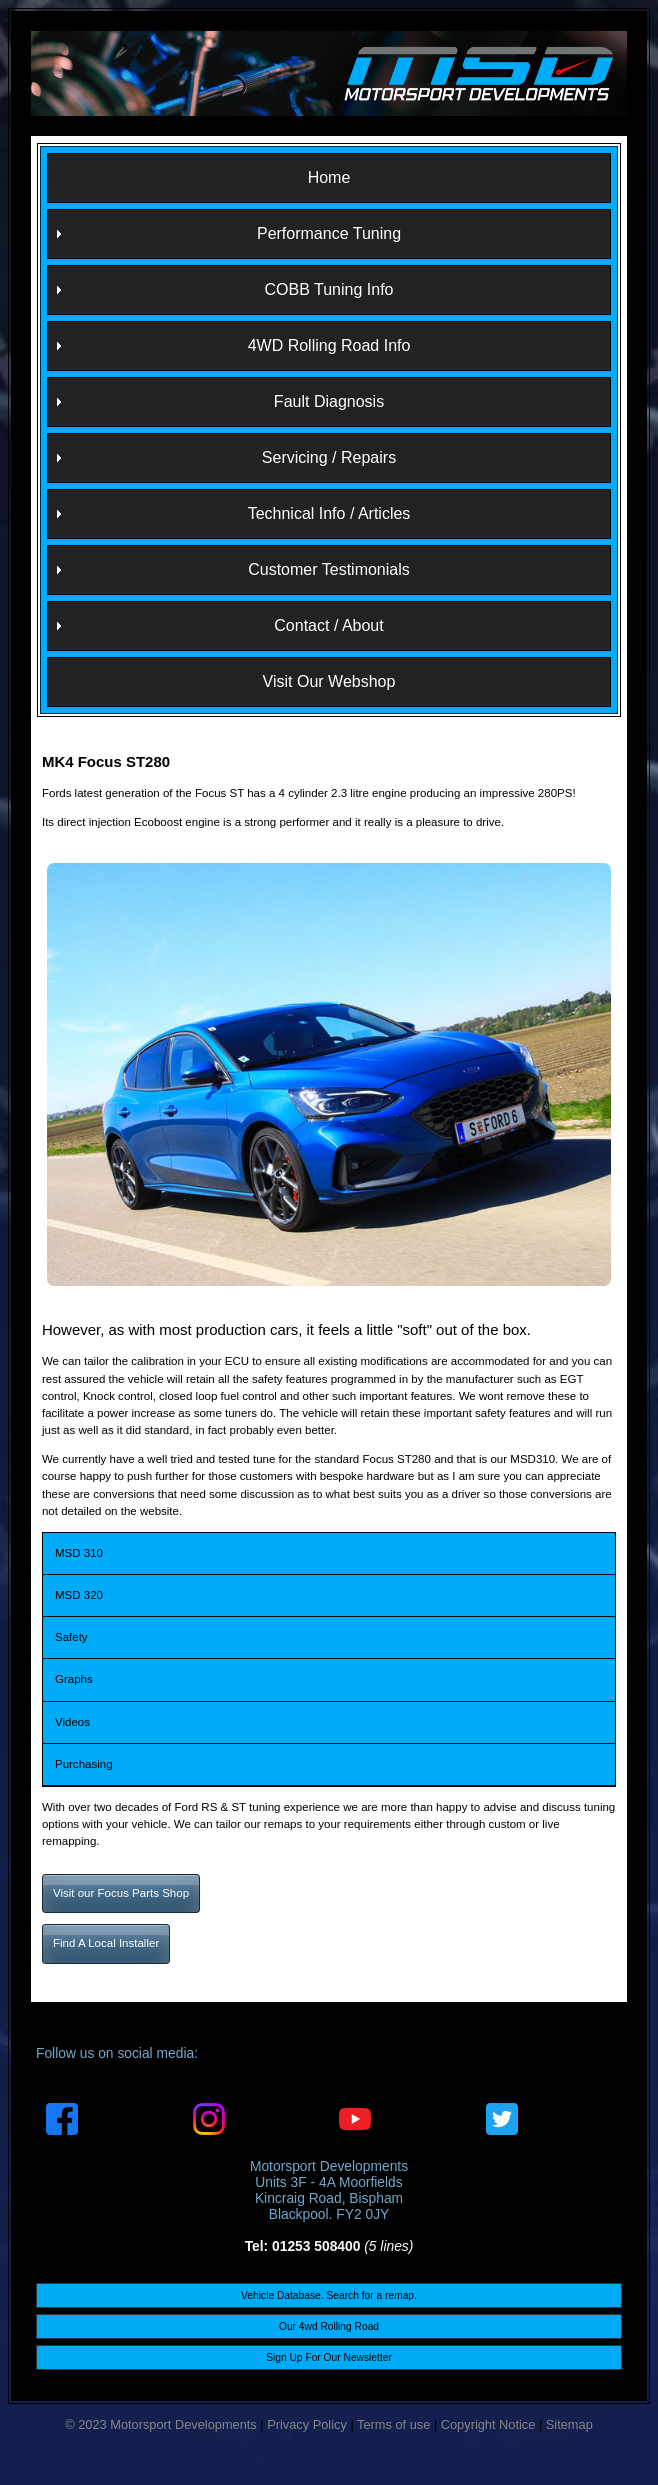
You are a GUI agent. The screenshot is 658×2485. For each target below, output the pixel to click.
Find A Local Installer (106, 1943)
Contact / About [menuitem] (328, 625)
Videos (72, 1722)
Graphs (74, 1679)
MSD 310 (79, 1553)
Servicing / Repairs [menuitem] (329, 457)
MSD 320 (79, 1595)
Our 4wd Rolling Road (329, 2326)
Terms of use (393, 2424)
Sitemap (569, 2424)
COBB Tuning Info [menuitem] (329, 289)
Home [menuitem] (329, 177)
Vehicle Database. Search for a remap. (329, 2295)
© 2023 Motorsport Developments (161, 2424)
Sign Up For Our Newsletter (329, 2357)
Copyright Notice (488, 2424)
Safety (71, 1637)
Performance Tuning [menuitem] (329, 233)
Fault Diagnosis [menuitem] (329, 401)
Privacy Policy (307, 2424)
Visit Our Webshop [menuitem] (329, 681)
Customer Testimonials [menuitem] (329, 569)
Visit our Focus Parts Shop (121, 1893)
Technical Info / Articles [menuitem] (329, 513)
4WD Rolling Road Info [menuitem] (329, 345)
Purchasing (84, 1764)
